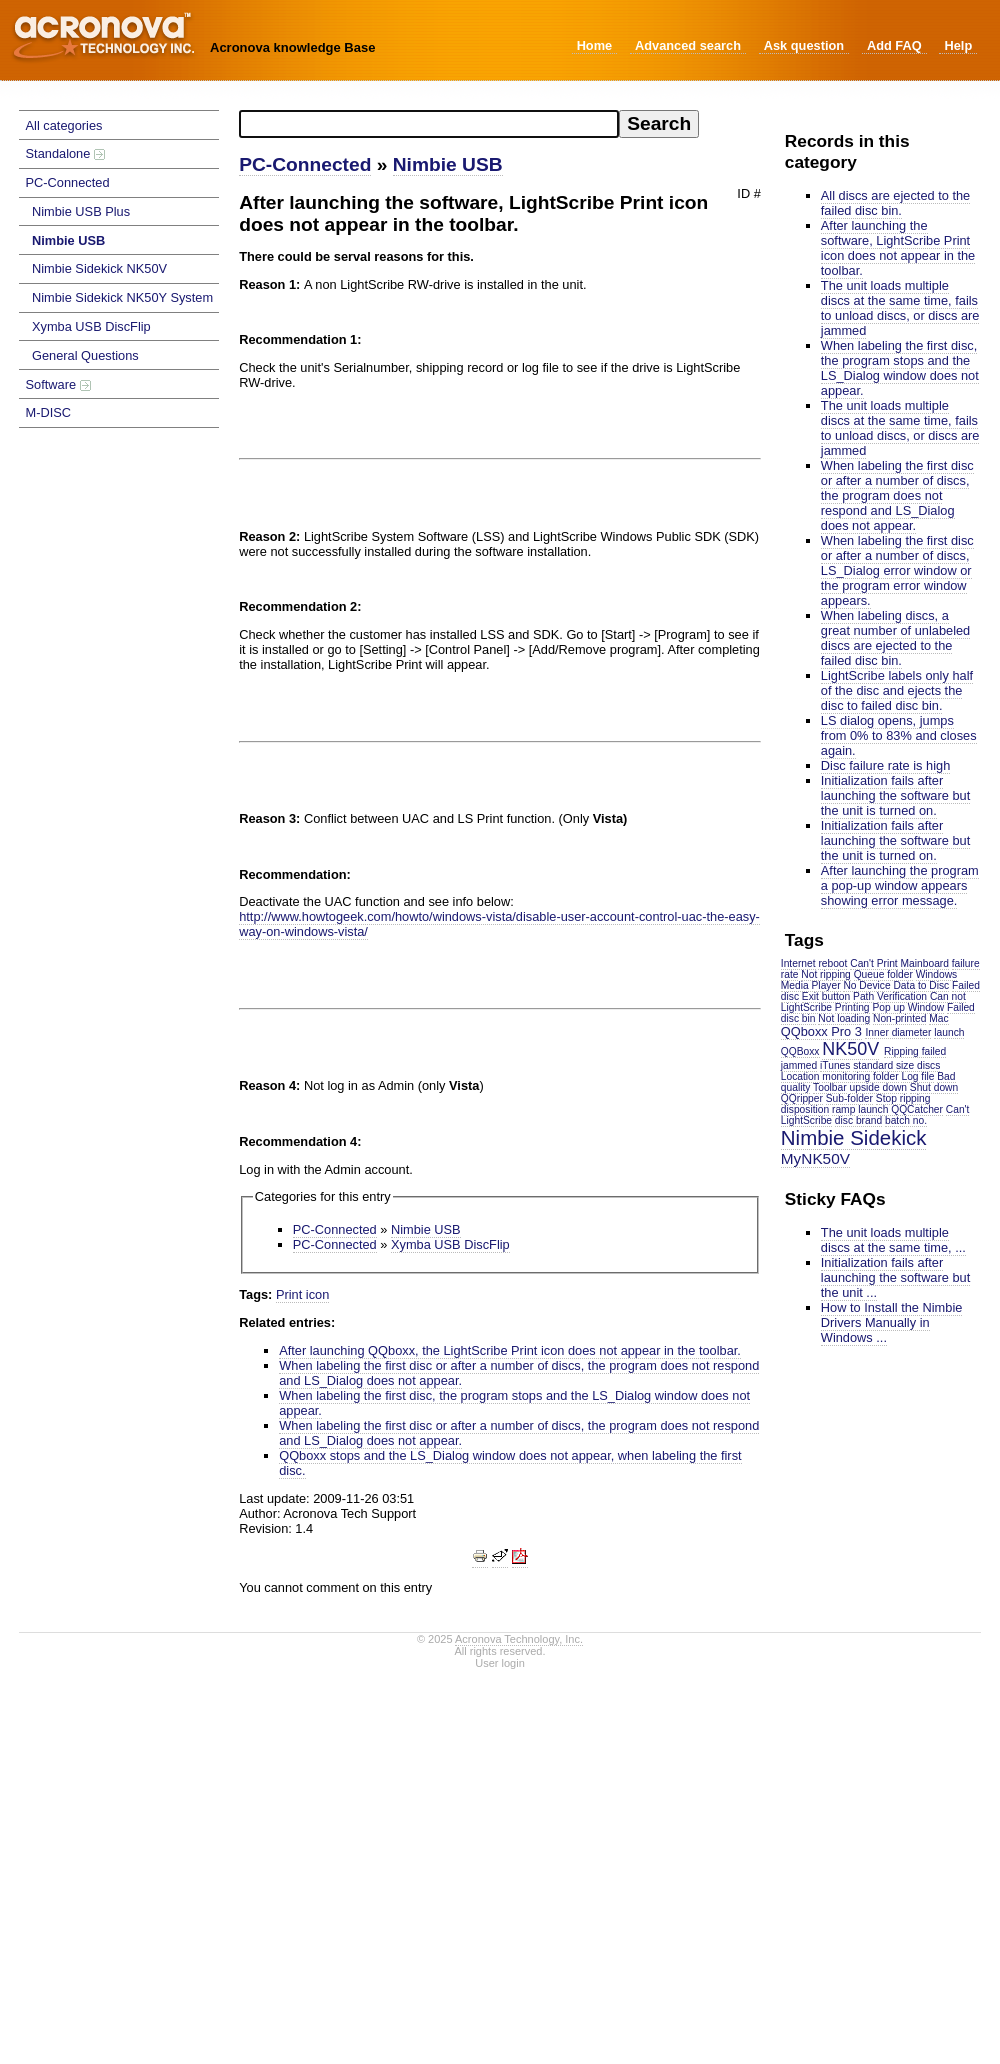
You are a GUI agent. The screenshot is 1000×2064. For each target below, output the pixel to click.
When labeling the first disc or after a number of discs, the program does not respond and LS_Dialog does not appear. (897, 495)
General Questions (85, 355)
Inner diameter (898, 1032)
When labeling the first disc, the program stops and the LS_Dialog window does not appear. (900, 368)
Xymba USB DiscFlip (91, 326)
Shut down (934, 1087)
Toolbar (830, 1087)
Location (800, 1076)
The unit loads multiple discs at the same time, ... (893, 1240)
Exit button (826, 996)
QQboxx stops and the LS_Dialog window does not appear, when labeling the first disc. (510, 1463)
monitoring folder (860, 1076)
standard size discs (896, 1065)
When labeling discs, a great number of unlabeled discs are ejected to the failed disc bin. (895, 638)
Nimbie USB (68, 240)
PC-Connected (68, 182)
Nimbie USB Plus (81, 211)
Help (958, 45)
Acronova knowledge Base (292, 47)
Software (58, 384)
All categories (64, 125)
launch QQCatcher (900, 1109)
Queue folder (883, 974)
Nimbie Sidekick (854, 1137)
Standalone (65, 153)
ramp (843, 1109)
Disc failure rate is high (885, 765)
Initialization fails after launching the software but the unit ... (895, 1277)
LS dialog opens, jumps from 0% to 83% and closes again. (899, 735)
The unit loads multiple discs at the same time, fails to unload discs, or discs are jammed (900, 308)
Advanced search (688, 45)
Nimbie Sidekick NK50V (99, 268)
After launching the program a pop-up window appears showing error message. (900, 885)
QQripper (802, 1098)
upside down (878, 1087)
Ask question (804, 45)
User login (500, 1663)
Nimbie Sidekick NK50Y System (122, 297)
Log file (917, 1076)
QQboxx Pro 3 (821, 1031)
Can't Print (873, 963)
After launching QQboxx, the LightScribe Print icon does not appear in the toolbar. (510, 1350)
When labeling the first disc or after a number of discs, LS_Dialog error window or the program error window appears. (897, 570)
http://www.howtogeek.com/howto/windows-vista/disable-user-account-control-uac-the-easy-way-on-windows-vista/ (499, 924)
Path (863, 996)
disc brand (858, 1120)
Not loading (844, 1018)
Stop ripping (903, 1098)
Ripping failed (915, 1051)
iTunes (835, 1065)
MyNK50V (815, 1158)
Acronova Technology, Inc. (519, 1639)
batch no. (906, 1120)
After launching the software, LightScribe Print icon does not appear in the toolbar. (898, 248)
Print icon (302, 1294)
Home (595, 45)
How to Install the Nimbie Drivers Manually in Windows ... (892, 1322)
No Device (866, 985)
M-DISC (49, 412)
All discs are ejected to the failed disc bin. (895, 203)
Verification (902, 996)
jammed (799, 1065)
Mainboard (925, 963)
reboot (832, 963)
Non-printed (899, 1018)
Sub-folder (849, 1098)
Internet (798, 963)
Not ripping (826, 974)
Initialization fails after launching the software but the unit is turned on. (895, 795)
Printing (852, 1007)
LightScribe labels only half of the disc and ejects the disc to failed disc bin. (897, 690)
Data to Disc (921, 985)
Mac (938, 1018)
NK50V (850, 1049)
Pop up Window (908, 1007)
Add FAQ (894, 45)
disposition (805, 1109)
